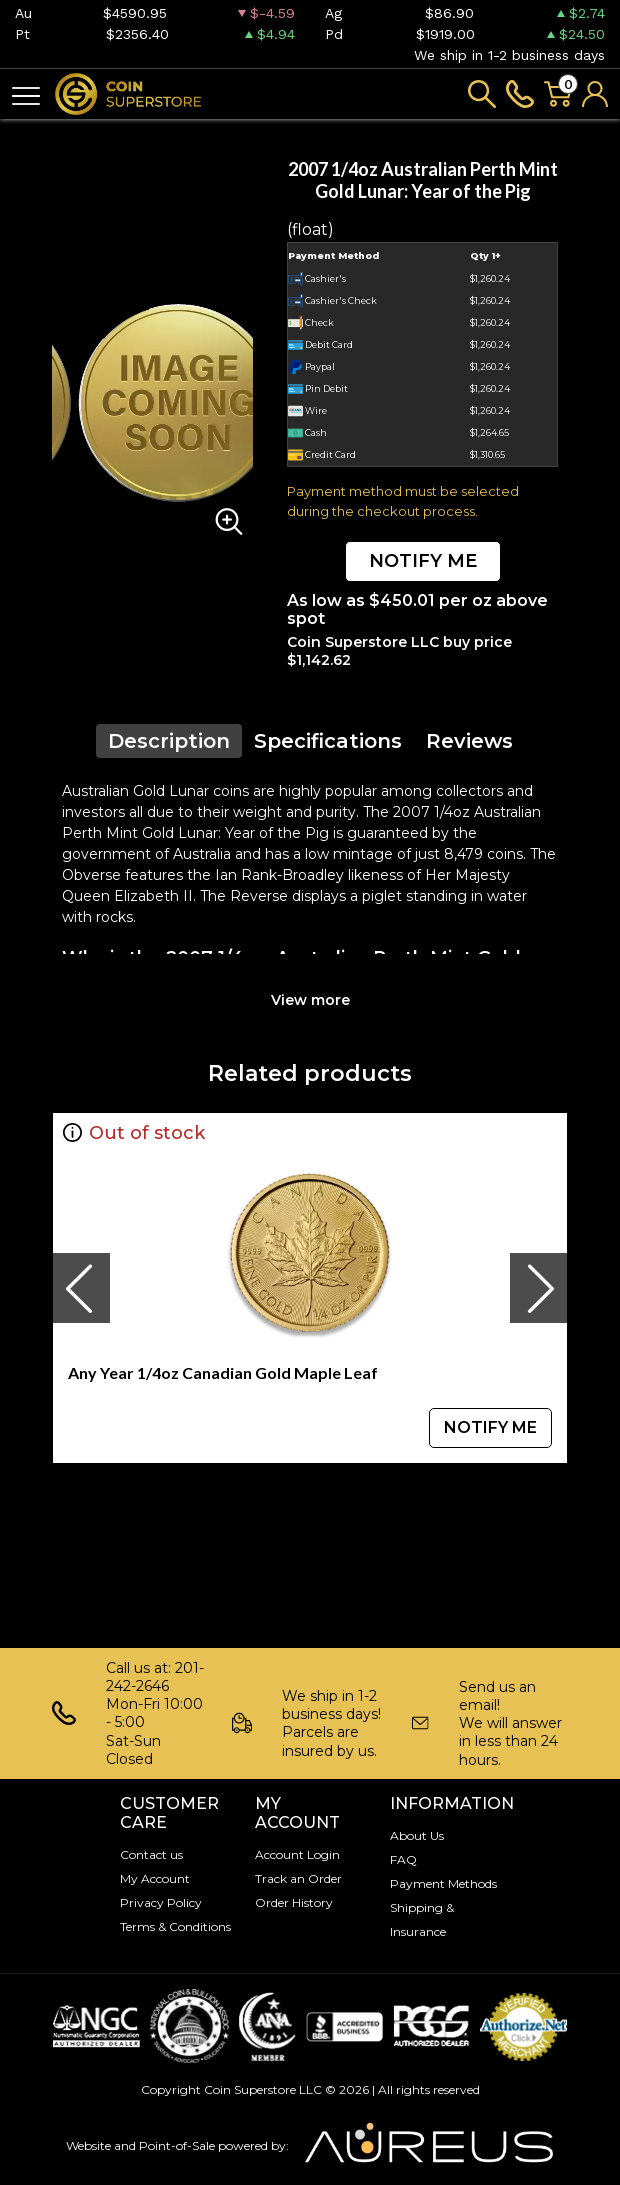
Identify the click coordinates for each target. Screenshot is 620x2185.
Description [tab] (169, 741)
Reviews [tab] (469, 741)
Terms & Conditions (175, 1926)
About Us (417, 1835)
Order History (294, 1902)
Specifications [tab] (328, 741)
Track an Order (298, 1878)
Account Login (297, 1854)
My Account (155, 1878)
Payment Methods (443, 1883)
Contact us (151, 1854)
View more (310, 1000)
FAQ (403, 1859)
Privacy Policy (161, 1902)
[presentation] (81, 1288)
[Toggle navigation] (26, 94)
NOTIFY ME (423, 561)
